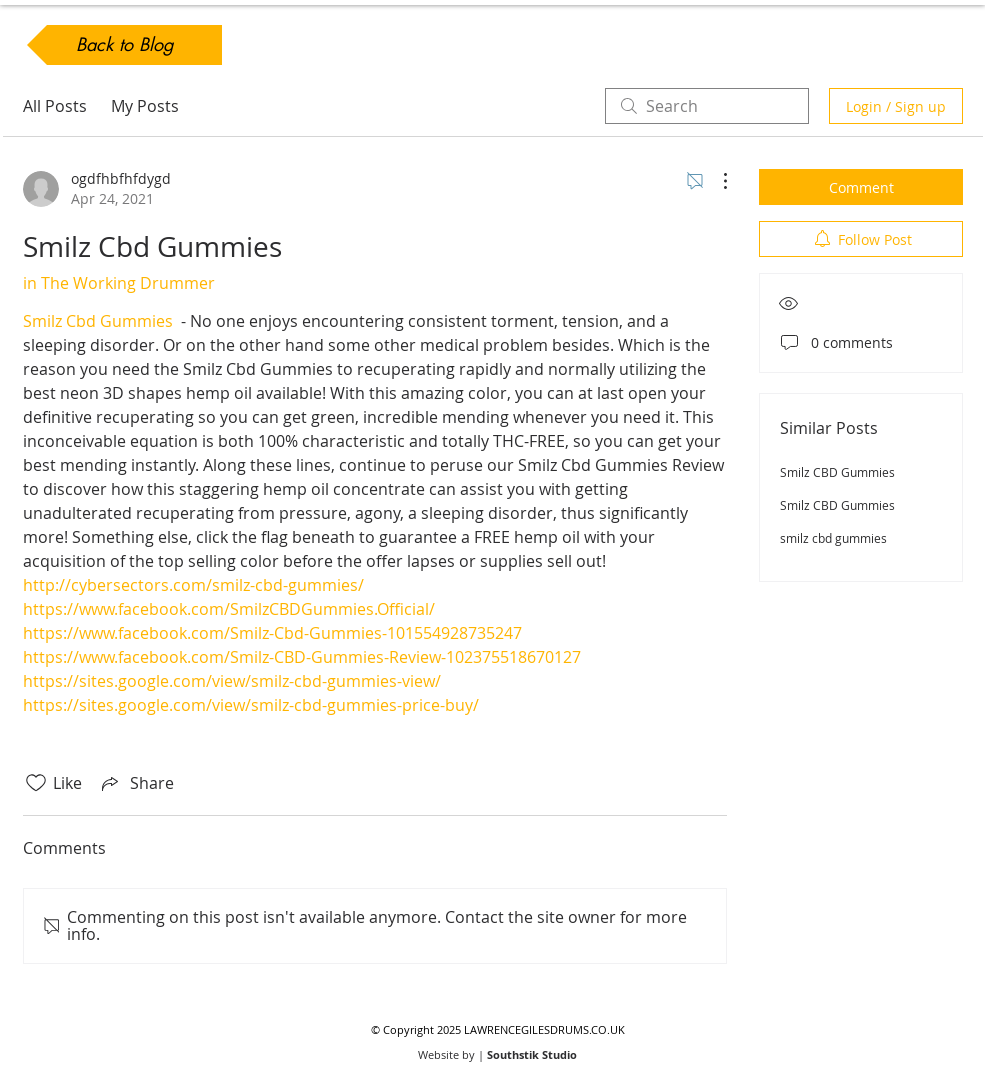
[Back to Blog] (124, 45)
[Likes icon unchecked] (36, 783)
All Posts (55, 106)
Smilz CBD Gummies (837, 472)
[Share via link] (136, 783)
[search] (707, 106)
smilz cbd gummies (833, 538)
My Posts (145, 106)
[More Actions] (715, 181)
